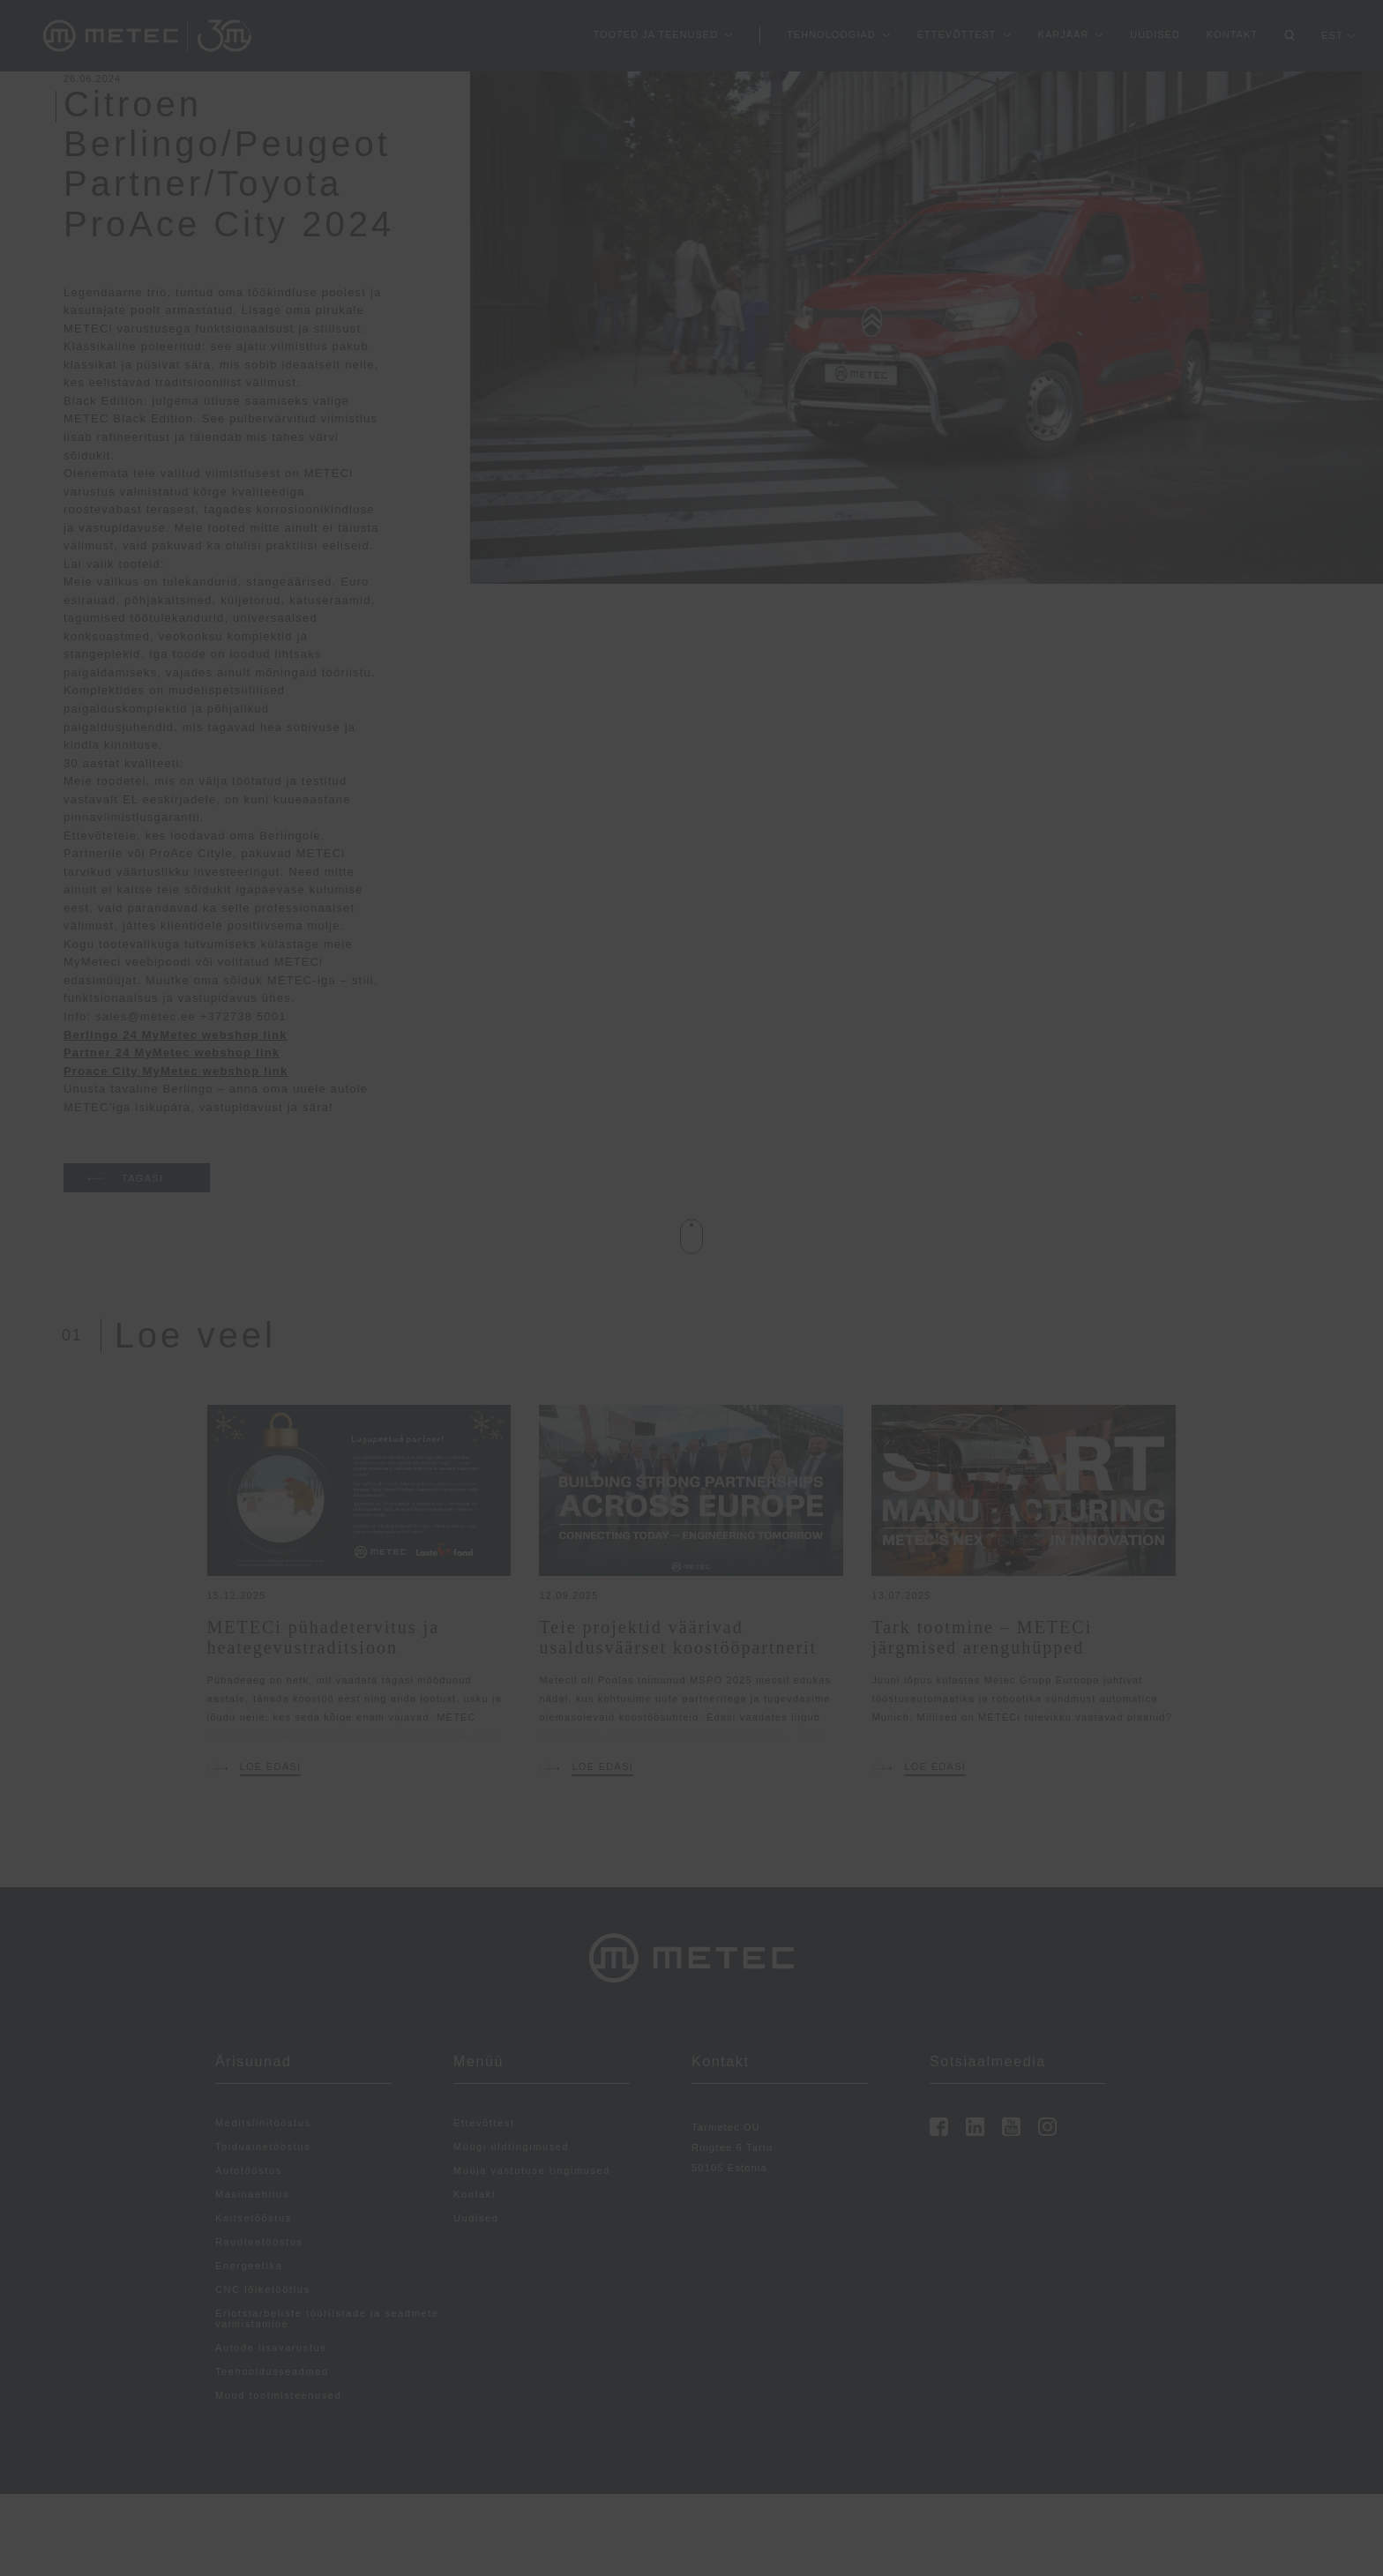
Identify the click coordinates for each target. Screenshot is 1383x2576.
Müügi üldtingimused (511, 2146)
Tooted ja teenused (655, 34)
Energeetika (248, 2265)
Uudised (1155, 34)
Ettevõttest (957, 34)
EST (1332, 35)
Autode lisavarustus (270, 2347)
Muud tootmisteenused (278, 2395)
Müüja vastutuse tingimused (531, 2170)
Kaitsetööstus (253, 2218)
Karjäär (1063, 34)
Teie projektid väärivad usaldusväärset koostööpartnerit (678, 1637)
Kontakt (1232, 34)
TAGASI (125, 1178)
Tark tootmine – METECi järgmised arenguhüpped (981, 1637)
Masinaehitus (252, 2194)
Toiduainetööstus (262, 2146)
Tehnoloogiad (831, 34)
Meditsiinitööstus (263, 2122)
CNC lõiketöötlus (262, 2289)
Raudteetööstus (259, 2241)
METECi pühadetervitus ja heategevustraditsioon (323, 1637)
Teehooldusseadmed (272, 2371)
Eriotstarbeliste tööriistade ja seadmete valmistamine (327, 2318)
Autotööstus (248, 2170)
